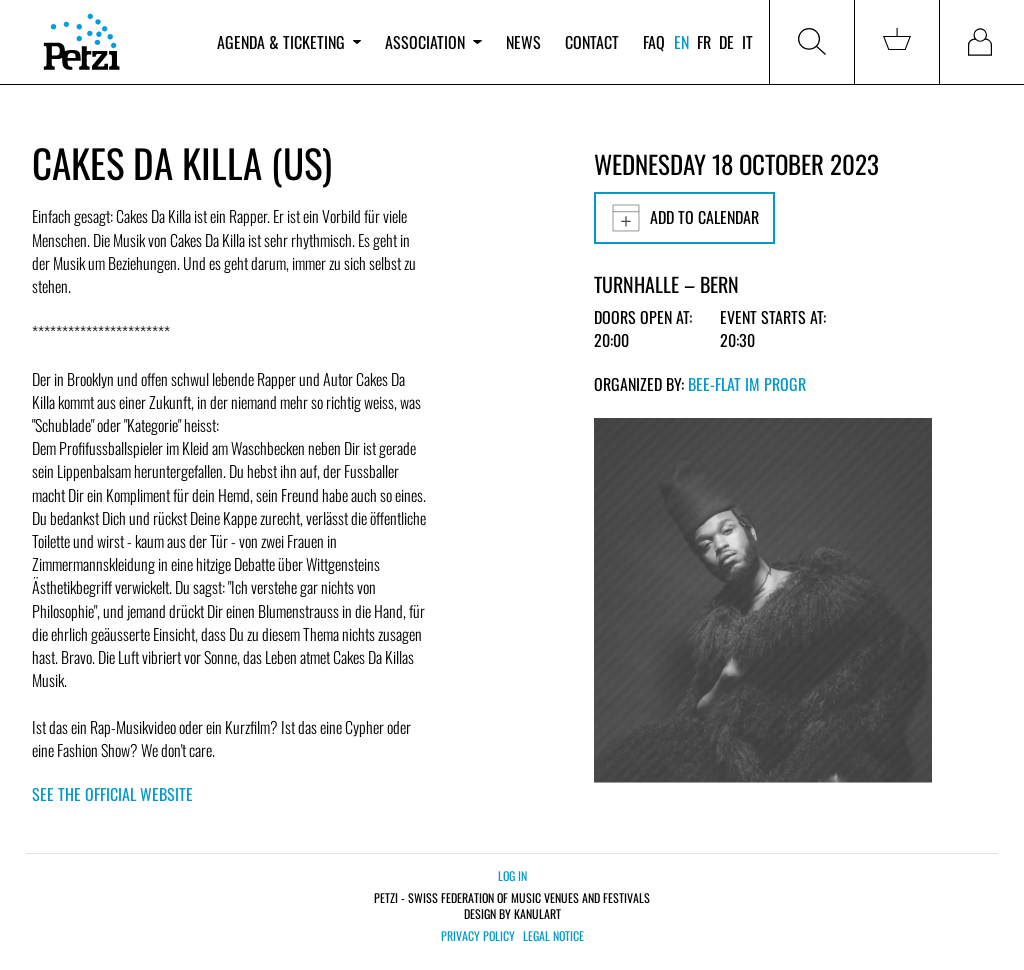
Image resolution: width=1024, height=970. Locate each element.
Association (433, 42)
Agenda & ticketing (289, 42)
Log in (512, 875)
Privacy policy (478, 936)
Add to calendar (684, 218)
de (726, 42)
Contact (592, 42)
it (747, 42)
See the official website (112, 794)
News (523, 42)
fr (704, 42)
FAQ (654, 42)
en (681, 42)
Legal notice (553, 936)
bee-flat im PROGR (747, 384)
